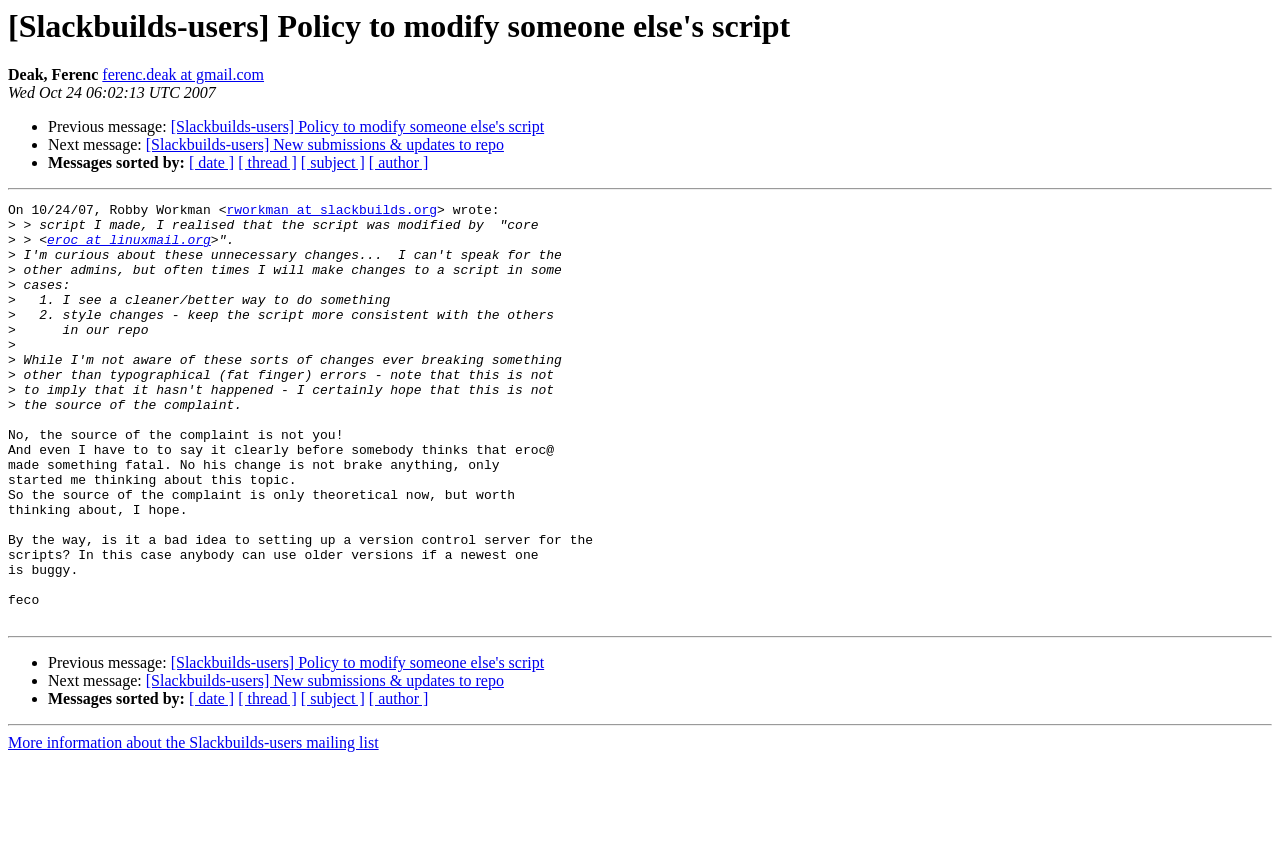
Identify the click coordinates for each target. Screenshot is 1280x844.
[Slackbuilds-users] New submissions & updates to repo (325, 144)
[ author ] (399, 162)
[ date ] (211, 162)
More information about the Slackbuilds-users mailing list (193, 826)
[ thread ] (267, 162)
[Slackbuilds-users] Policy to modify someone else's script (358, 126)
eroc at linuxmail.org (129, 248)
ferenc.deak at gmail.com (183, 74)
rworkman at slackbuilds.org (331, 212)
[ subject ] (333, 162)
